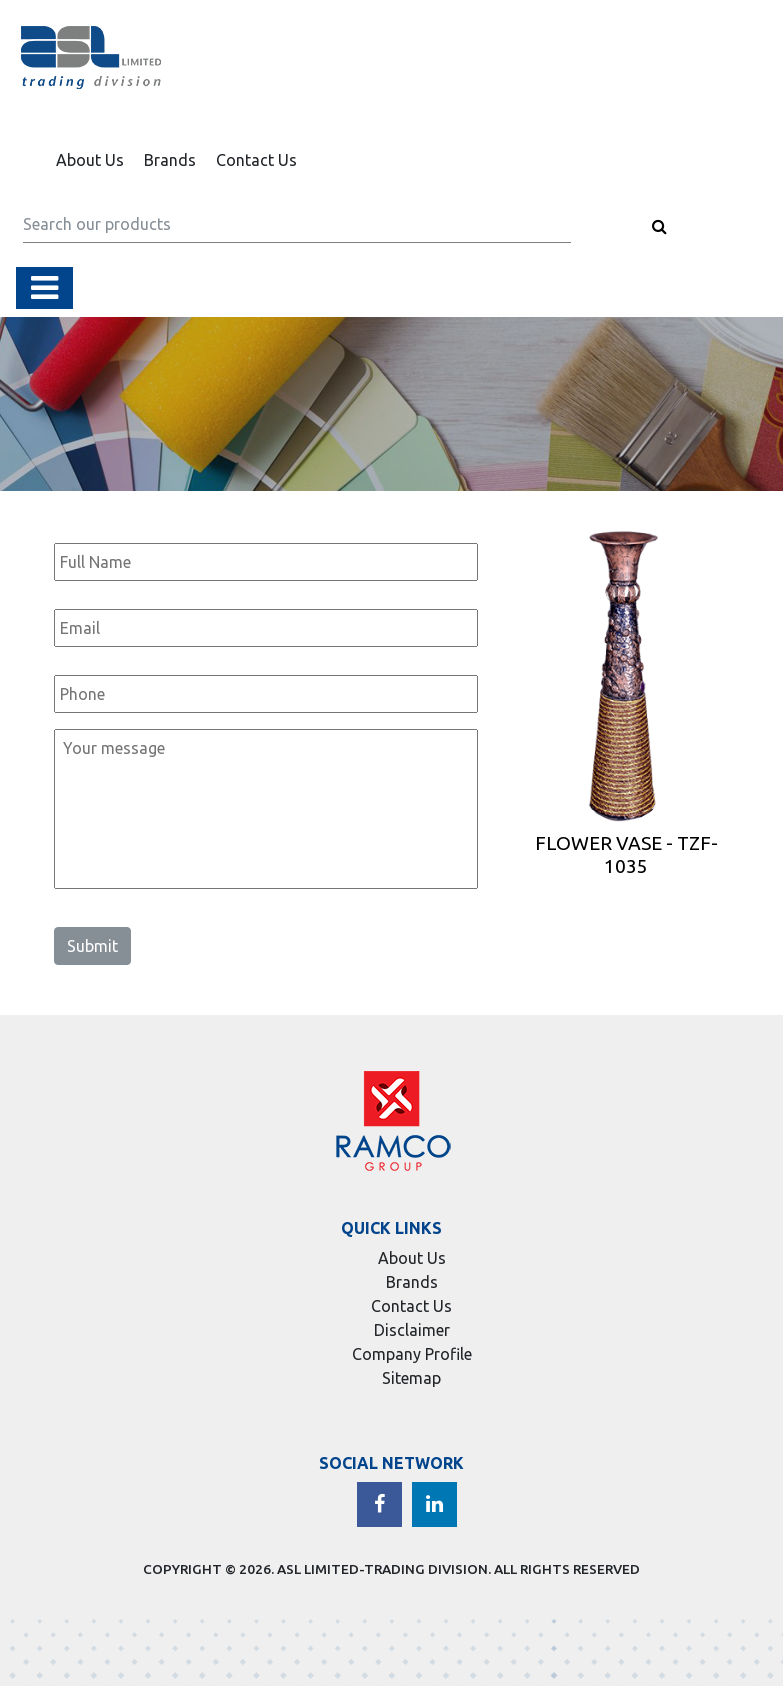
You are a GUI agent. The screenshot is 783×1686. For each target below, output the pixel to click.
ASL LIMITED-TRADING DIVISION (382, 1569)
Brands (170, 160)
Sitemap (411, 1378)
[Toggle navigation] (44, 288)
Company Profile (412, 1354)
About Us (90, 160)
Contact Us (256, 160)
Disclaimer (412, 1330)
